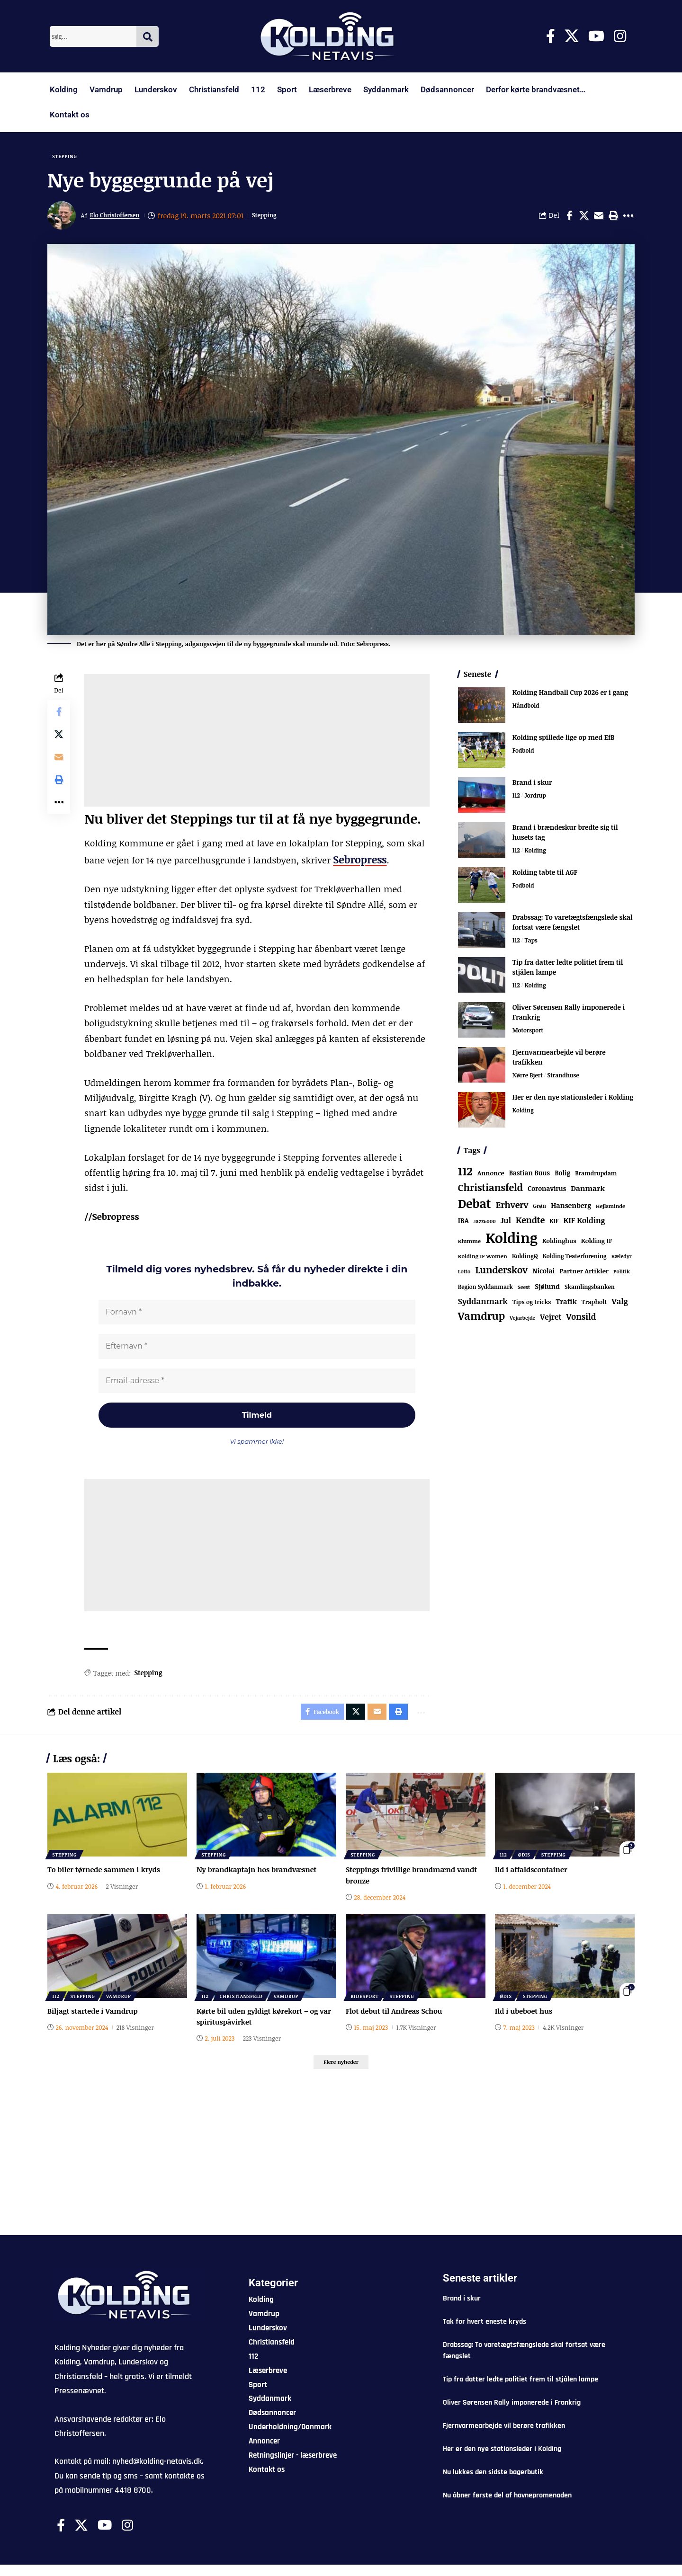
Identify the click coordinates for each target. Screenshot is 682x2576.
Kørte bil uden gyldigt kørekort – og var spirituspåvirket (261, 2025)
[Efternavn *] (257, 1348)
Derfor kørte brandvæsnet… (535, 89)
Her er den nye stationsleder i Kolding (572, 1100)
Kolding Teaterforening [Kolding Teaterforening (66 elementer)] (575, 1259)
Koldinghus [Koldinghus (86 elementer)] (559, 1244)
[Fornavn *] (257, 1313)
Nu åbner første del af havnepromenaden (507, 2507)
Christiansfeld (214, 89)
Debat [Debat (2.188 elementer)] (474, 1207)
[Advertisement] (257, 744)
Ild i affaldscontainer (533, 1879)
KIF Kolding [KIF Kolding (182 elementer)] (584, 1223)
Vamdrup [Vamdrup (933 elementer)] (481, 1319)
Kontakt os (70, 114)
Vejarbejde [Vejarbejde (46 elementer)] (522, 1321)
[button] (613, 218)
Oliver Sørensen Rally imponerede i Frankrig (512, 2414)
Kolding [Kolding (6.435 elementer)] (511, 1240)
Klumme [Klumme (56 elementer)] (469, 1244)
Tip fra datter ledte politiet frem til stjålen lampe (520, 2391)
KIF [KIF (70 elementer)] (553, 1224)
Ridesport (365, 2004)
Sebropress (356, 861)
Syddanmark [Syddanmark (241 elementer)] (483, 1304)
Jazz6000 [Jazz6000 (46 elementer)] (485, 1224)
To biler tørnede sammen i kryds (107, 1879)
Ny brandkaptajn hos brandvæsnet (260, 1879)
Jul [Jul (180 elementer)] (506, 1223)
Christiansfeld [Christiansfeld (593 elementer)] (490, 1190)
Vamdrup (106, 89)
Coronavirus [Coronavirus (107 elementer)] (547, 1191)
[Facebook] (550, 36)
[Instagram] (619, 36)
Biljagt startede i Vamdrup (95, 2020)
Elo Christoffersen (120, 218)
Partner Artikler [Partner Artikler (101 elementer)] (584, 1274)
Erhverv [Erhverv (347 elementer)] (512, 1208)
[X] (571, 36)
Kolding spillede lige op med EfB (563, 741)
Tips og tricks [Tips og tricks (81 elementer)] (531, 1305)
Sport (287, 89)
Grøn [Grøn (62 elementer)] (539, 1209)
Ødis (526, 1863)
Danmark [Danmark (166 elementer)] (588, 1191)
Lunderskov (156, 89)
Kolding (64, 89)
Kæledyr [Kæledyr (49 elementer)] (621, 1259)
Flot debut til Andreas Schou (397, 2020)
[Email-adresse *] (257, 1383)
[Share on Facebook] (569, 218)
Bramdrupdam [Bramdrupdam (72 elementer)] (596, 1177)
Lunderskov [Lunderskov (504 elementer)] (501, 1273)
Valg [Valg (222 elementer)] (619, 1304)
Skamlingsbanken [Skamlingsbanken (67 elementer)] (590, 1290)
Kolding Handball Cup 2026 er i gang (570, 696)
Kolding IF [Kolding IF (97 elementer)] (596, 1244)
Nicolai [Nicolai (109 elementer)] (543, 1274)
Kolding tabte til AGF (545, 875)
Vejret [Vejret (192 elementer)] (550, 1320)
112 (258, 89)
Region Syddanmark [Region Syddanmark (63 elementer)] (485, 1290)
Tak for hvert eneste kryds (484, 2333)
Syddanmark (386, 89)
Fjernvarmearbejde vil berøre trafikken (504, 2438)
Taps (532, 944)
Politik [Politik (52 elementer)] (621, 1274)
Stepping (68, 157)
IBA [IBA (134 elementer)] (463, 1223)
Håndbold (526, 709)
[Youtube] (596, 36)
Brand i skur (532, 786)
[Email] (598, 218)
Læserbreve (330, 89)
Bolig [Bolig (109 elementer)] (562, 1176)
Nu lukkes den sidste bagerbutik (493, 2484)
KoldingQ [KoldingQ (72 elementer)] (525, 1259)
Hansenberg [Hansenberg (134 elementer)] (571, 1208)
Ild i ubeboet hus (525, 2020)
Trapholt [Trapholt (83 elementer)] (594, 1305)
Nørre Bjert (528, 1079)
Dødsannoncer (447, 89)
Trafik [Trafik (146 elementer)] (566, 1304)
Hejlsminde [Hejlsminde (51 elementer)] (610, 1209)
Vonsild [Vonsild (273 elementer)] (581, 1319)
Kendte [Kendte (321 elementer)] (530, 1223)
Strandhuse (567, 1079)
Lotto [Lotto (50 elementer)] (464, 1274)
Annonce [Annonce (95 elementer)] (490, 1177)
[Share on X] (584, 218)
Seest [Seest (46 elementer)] (524, 1290)
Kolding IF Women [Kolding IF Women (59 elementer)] (482, 1259)
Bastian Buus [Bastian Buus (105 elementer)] (529, 1176)
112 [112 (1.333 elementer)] (465, 1174)
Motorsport (529, 1034)
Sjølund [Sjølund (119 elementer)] (547, 1289)
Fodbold (524, 754)
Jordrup (536, 799)
